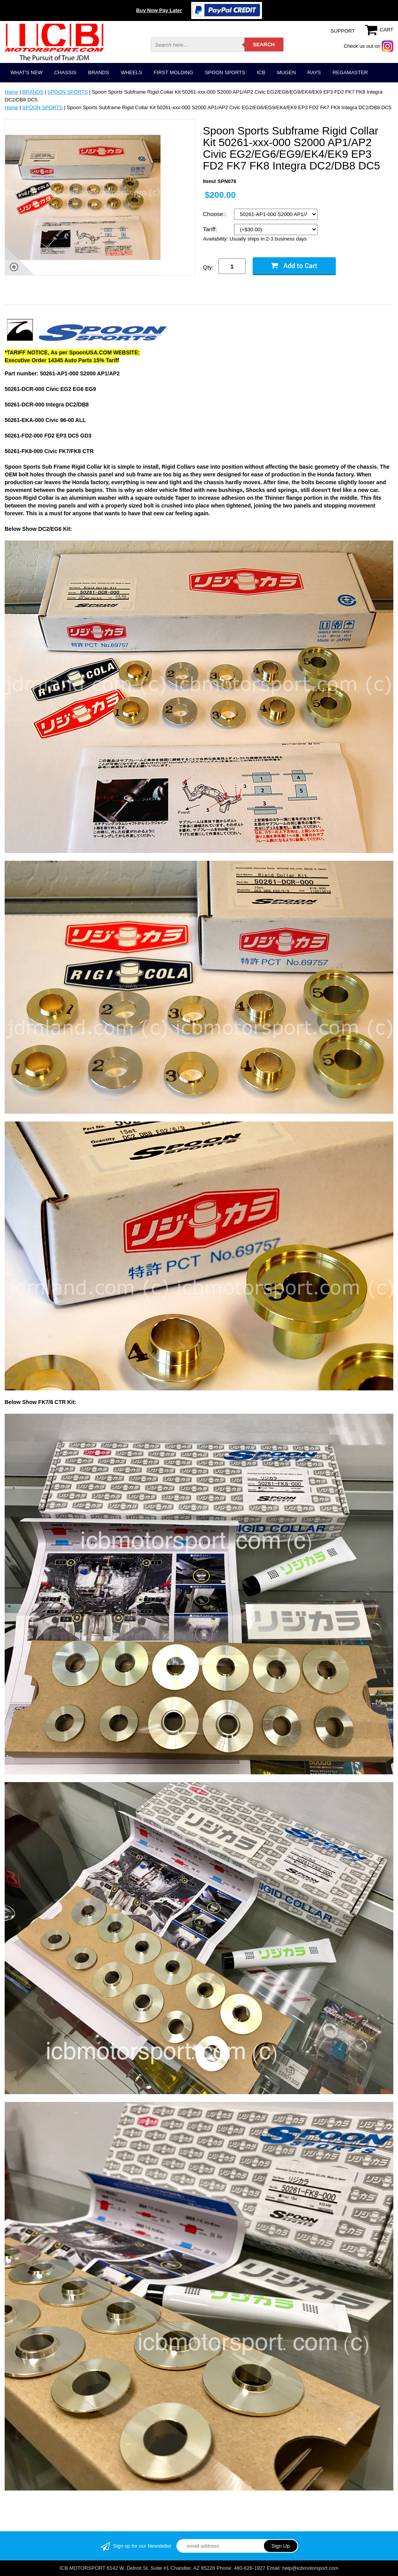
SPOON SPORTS (225, 72)
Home (11, 92)
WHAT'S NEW (26, 72)
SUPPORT (343, 31)
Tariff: (211, 229)
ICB (261, 72)
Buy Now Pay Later (159, 10)
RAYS (314, 72)
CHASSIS (65, 72)
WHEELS (131, 72)
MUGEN (286, 72)
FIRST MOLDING (174, 72)
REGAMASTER (350, 72)
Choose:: (215, 214)
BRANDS (98, 72)
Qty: (208, 267)
